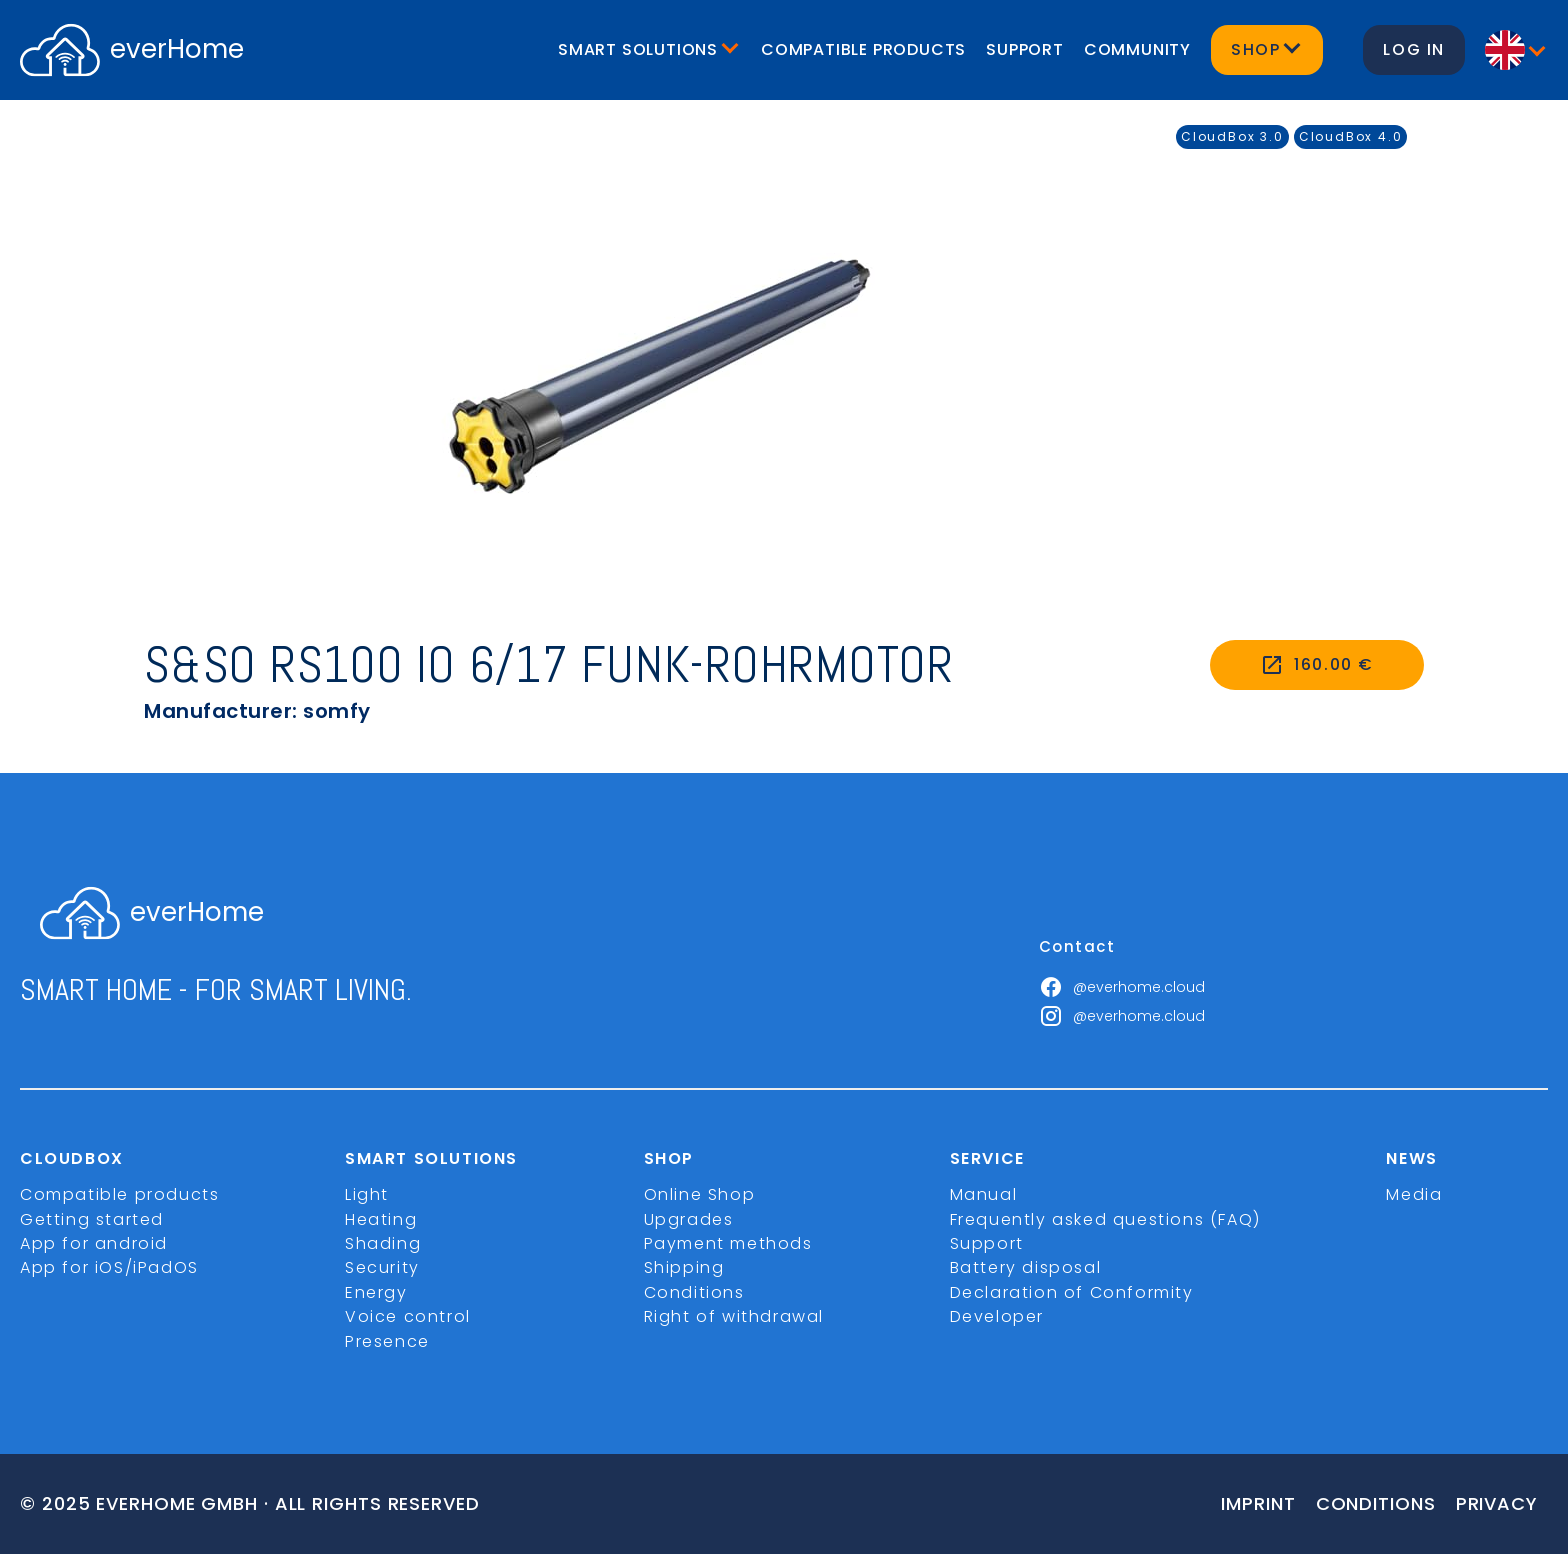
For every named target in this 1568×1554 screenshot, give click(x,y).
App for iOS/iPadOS (109, 1267)
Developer (997, 1316)
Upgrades (689, 1219)
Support (1025, 49)
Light (367, 1194)
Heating (381, 1219)
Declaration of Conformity (1072, 1292)
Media (1414, 1194)
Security (382, 1267)
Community (1137, 49)
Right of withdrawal (734, 1316)
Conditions (694, 1292)
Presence (387, 1341)
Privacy (1497, 1503)
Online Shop (700, 1194)
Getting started (92, 1219)
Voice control (408, 1316)
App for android (94, 1243)
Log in (1414, 49)
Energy (376, 1292)
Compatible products (863, 49)
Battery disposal (1026, 1267)
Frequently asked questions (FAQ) (1105, 1219)
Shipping (684, 1267)
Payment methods (728, 1243)
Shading (383, 1243)
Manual (984, 1194)
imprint (1258, 1503)
